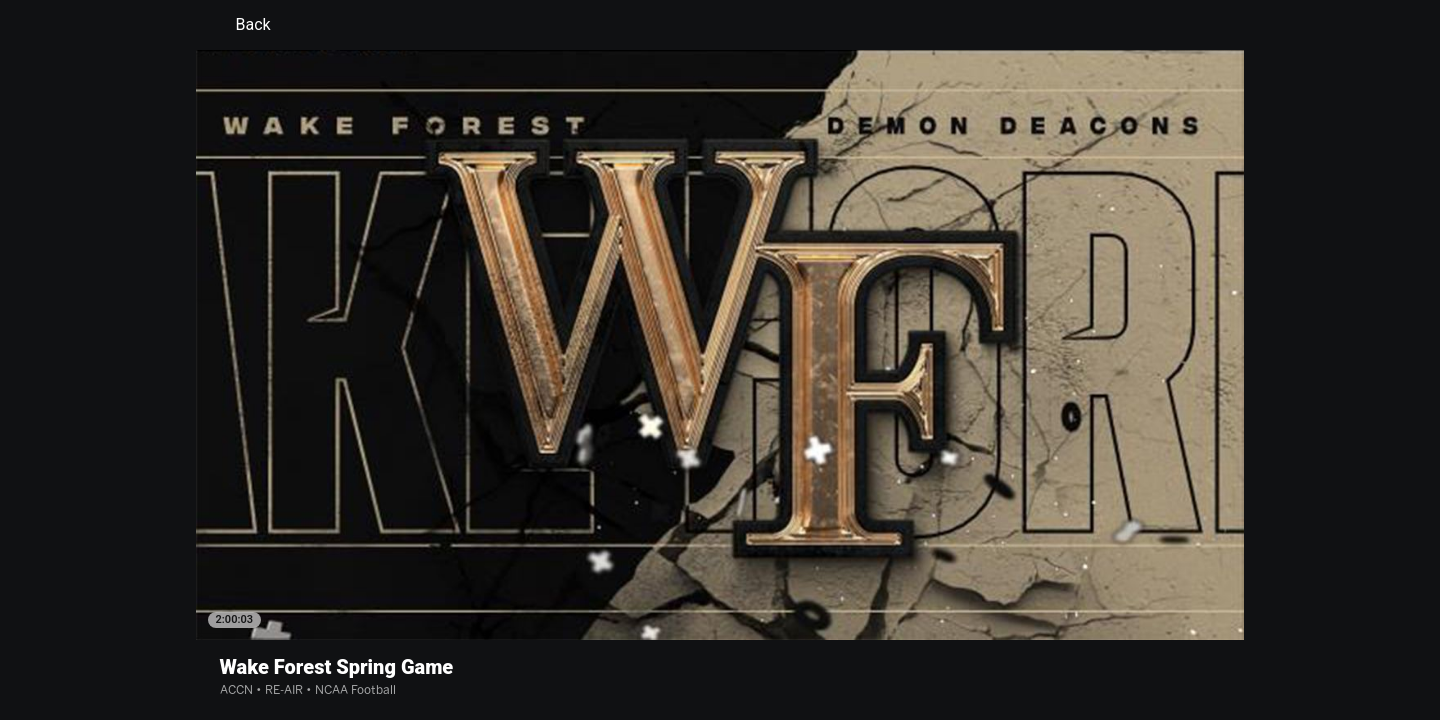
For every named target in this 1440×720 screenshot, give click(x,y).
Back (241, 25)
